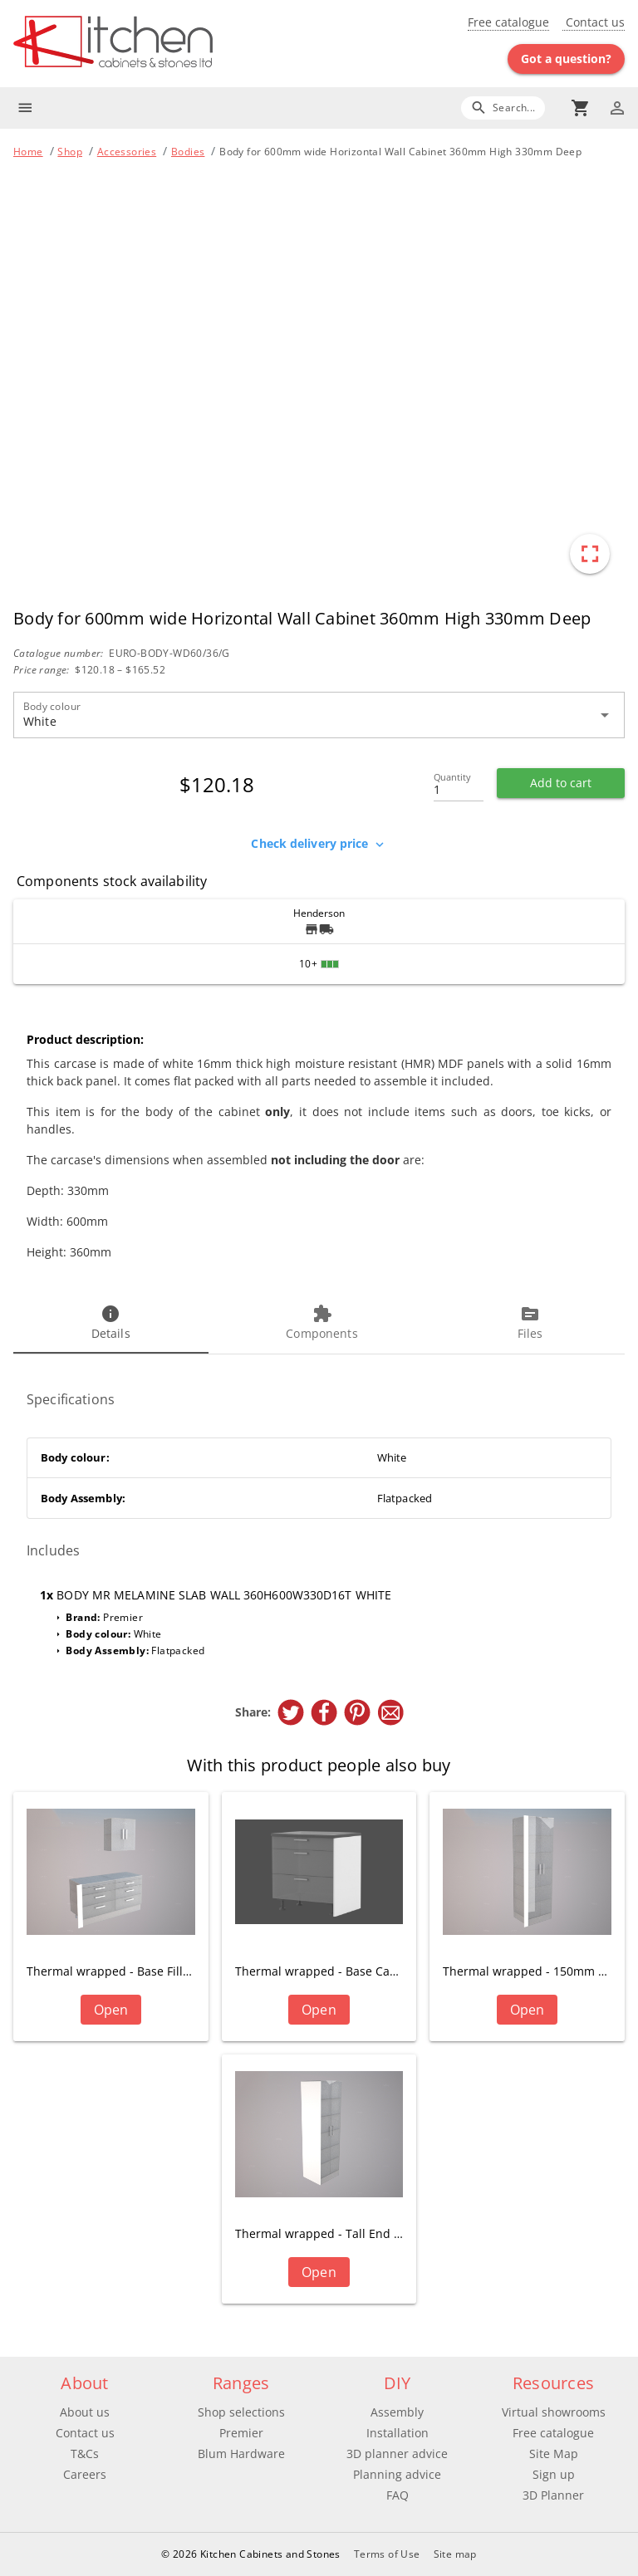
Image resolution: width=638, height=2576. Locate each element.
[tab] (111, 1324)
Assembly (397, 2412)
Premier (241, 2433)
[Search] (503, 107)
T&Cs (85, 2453)
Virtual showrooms (554, 2412)
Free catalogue (508, 22)
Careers (84, 2474)
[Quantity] (458, 784)
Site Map (553, 2453)
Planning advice (397, 2474)
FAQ (397, 2495)
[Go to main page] (166, 43)
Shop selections (241, 2412)
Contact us (593, 22)
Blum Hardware (241, 2453)
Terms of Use (387, 2554)
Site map (455, 2554)
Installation (397, 2433)
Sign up (553, 2474)
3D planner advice (397, 2453)
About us (85, 2412)
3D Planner (553, 2495)
